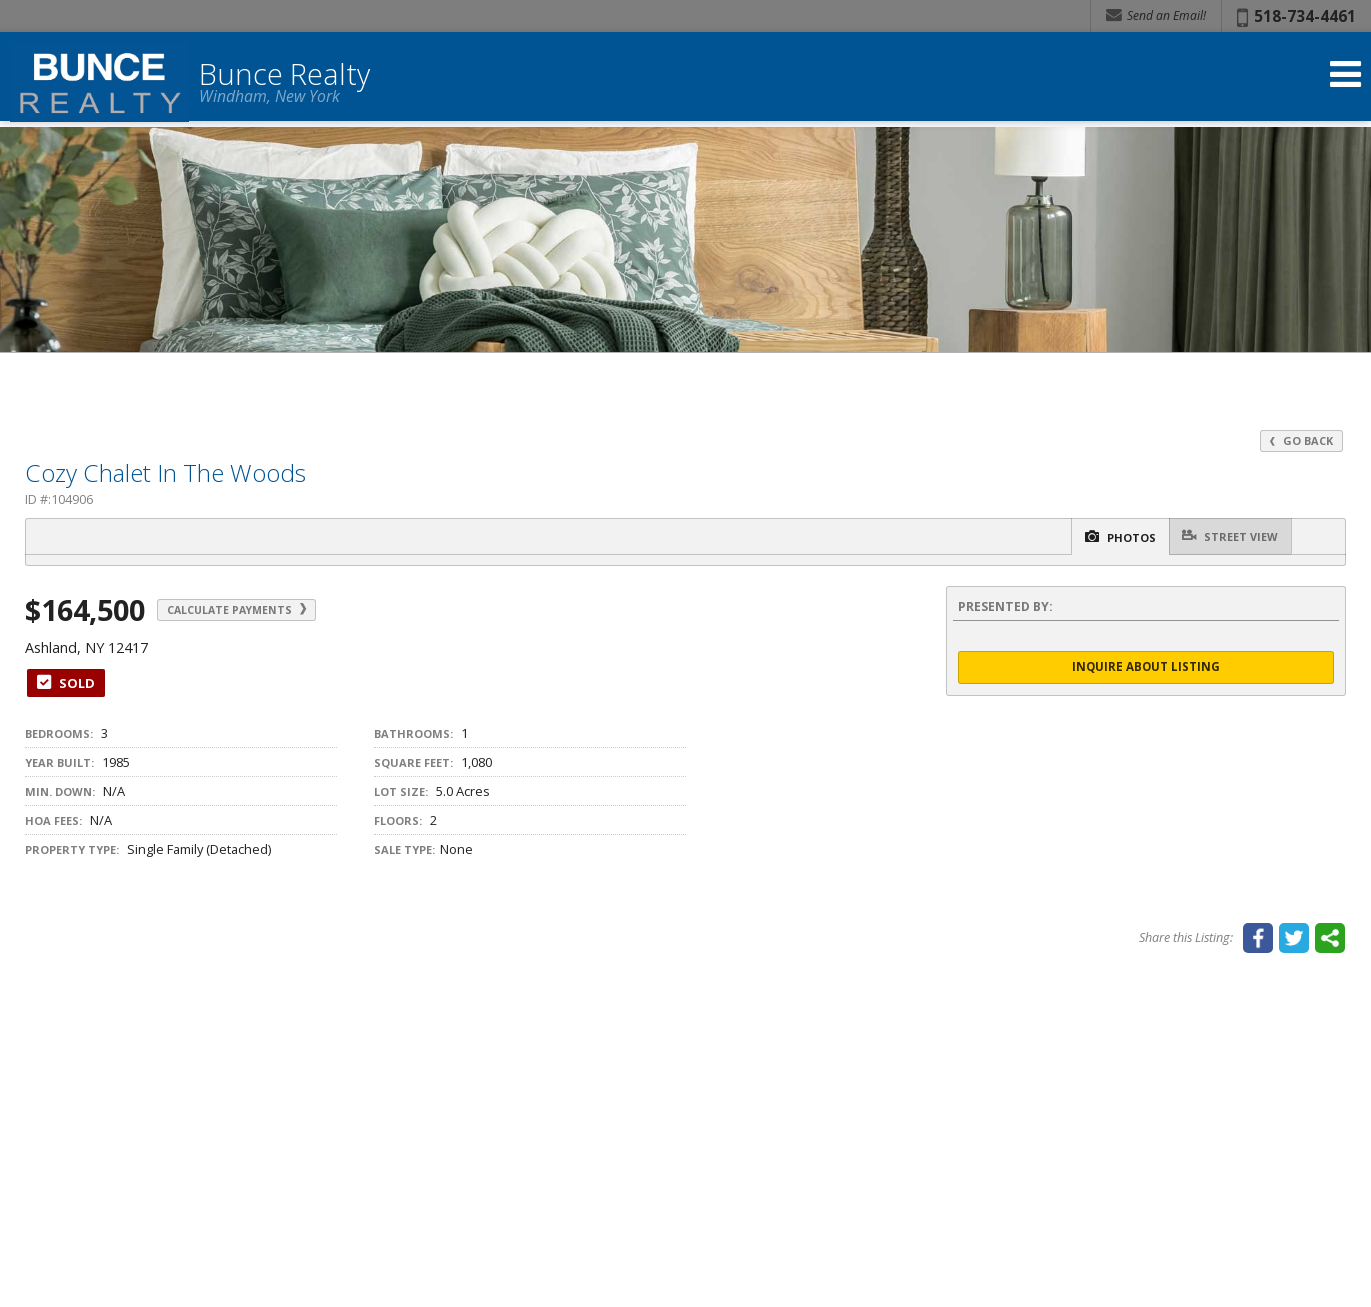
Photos (1098, 537)
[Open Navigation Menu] (1344, 82)
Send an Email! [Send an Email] (1156, 15)
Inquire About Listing (1146, 668)
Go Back (1300, 440)
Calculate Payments (257, 610)
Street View (1223, 536)
